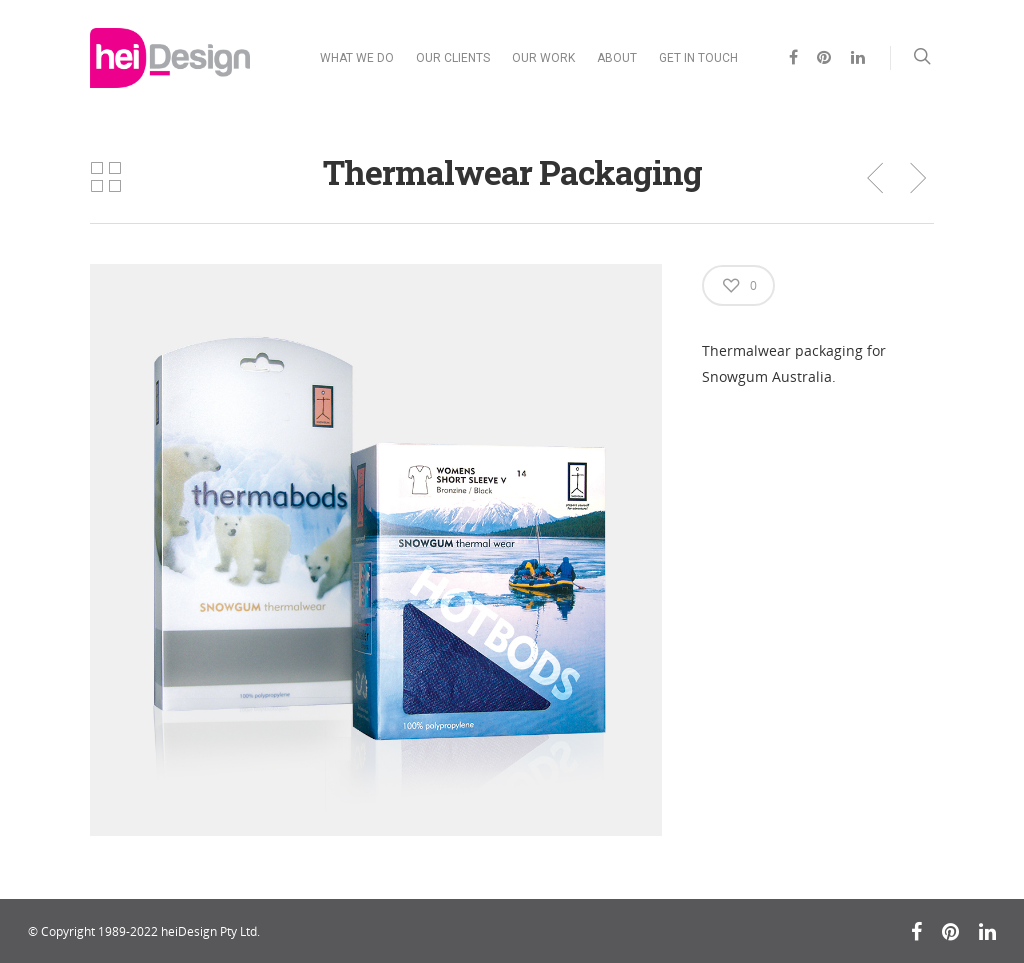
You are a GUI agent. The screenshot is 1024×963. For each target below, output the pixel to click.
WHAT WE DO (357, 58)
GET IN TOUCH (698, 58)
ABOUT (617, 58)
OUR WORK (543, 58)
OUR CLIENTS (453, 58)
